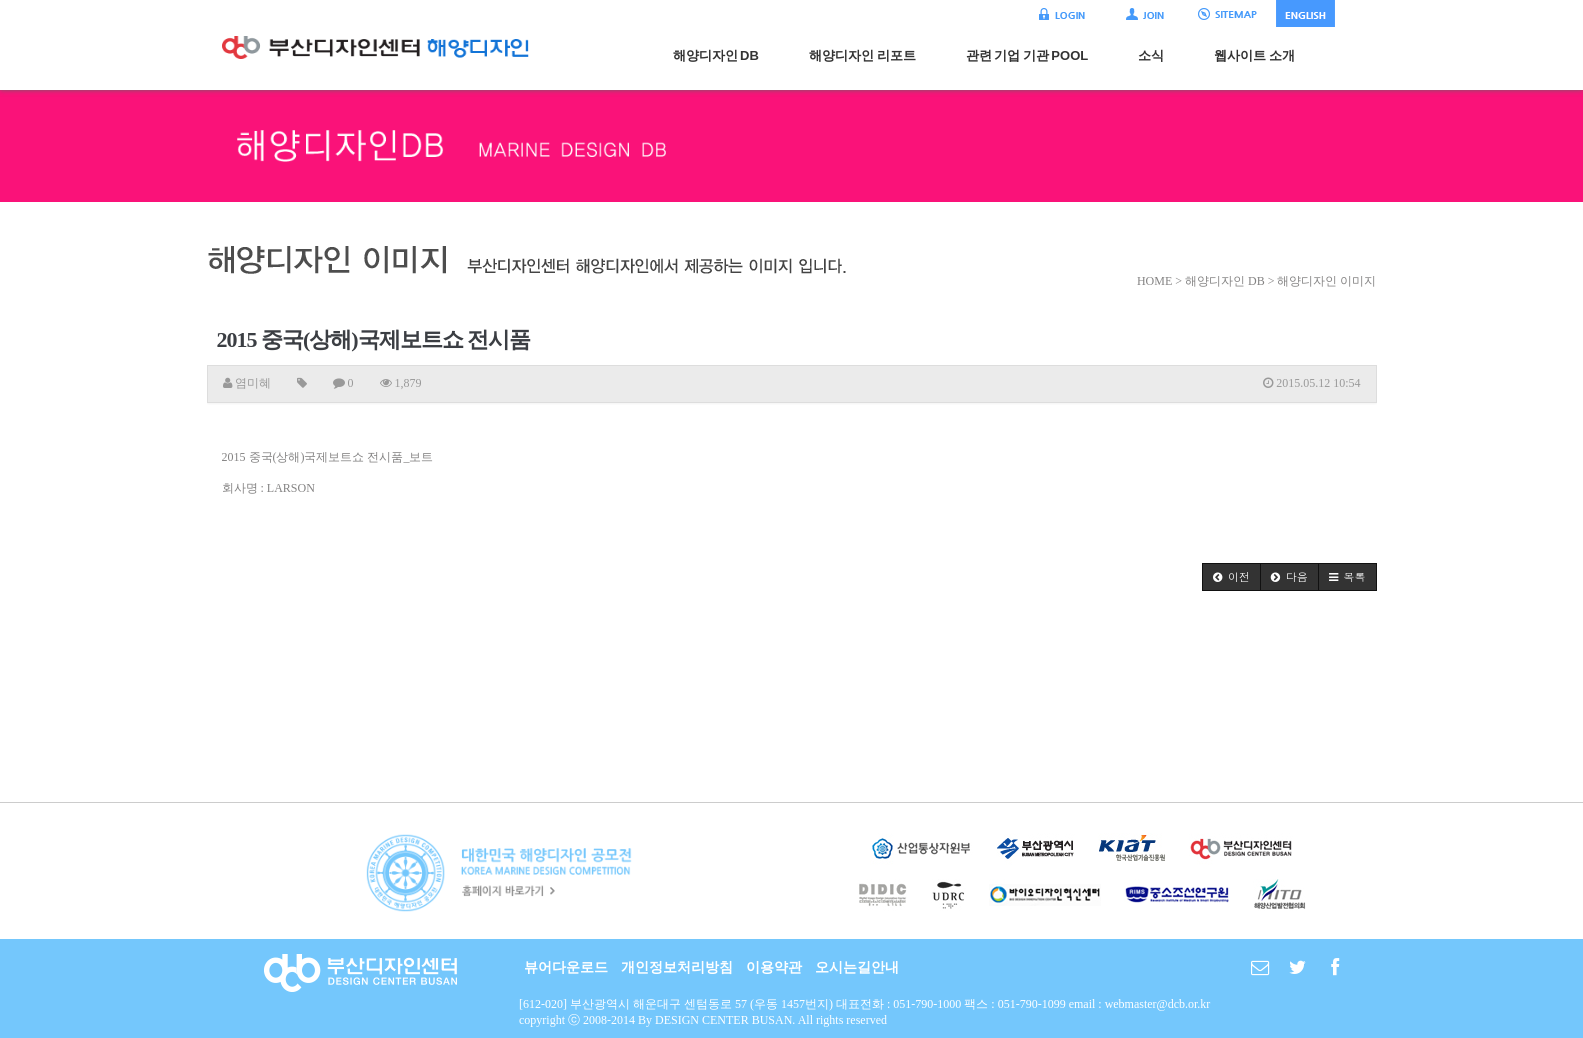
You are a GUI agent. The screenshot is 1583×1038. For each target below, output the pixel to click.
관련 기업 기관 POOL (1027, 55)
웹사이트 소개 (1254, 55)
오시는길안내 (857, 967)
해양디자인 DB (716, 55)
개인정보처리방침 (677, 967)
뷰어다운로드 (566, 967)
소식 (1151, 55)
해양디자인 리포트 (862, 55)
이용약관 (774, 967)
